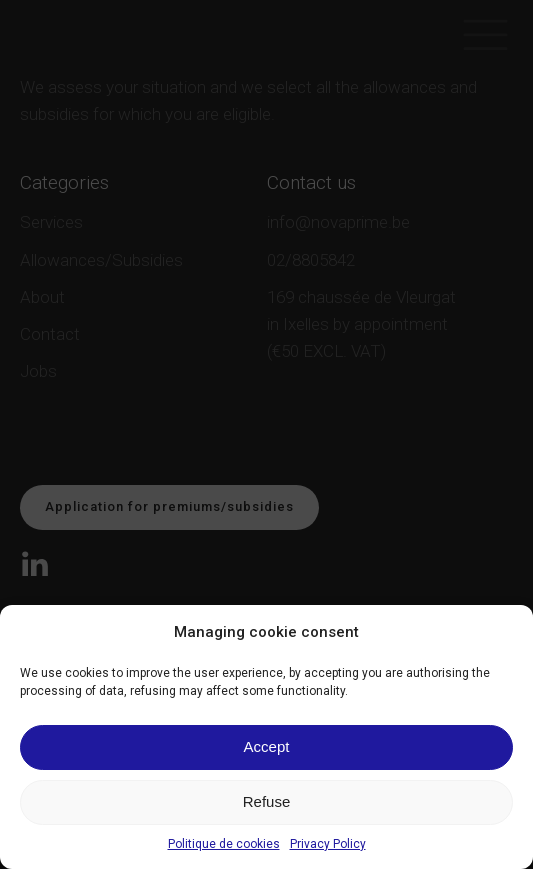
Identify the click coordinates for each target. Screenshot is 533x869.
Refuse (267, 801)
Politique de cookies (224, 844)
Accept (267, 746)
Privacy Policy (328, 844)
